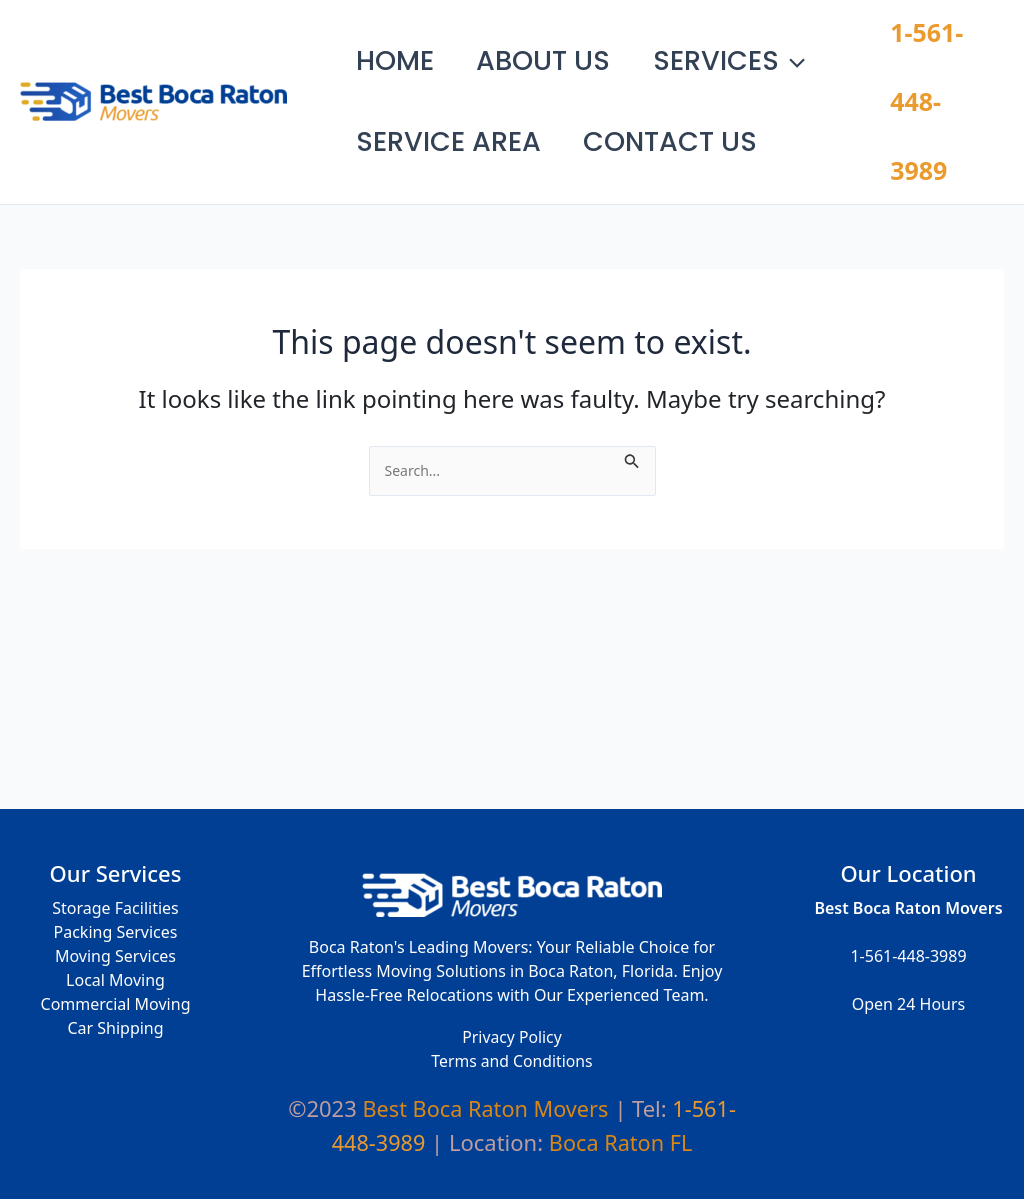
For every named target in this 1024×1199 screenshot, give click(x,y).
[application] (821, 46)
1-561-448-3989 (931, 85)
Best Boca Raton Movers (309, 85)
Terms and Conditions (512, 1063)
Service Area (454, 133)
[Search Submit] (634, 428)
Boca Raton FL (621, 1142)
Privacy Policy (512, 1039)
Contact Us (688, 133)
